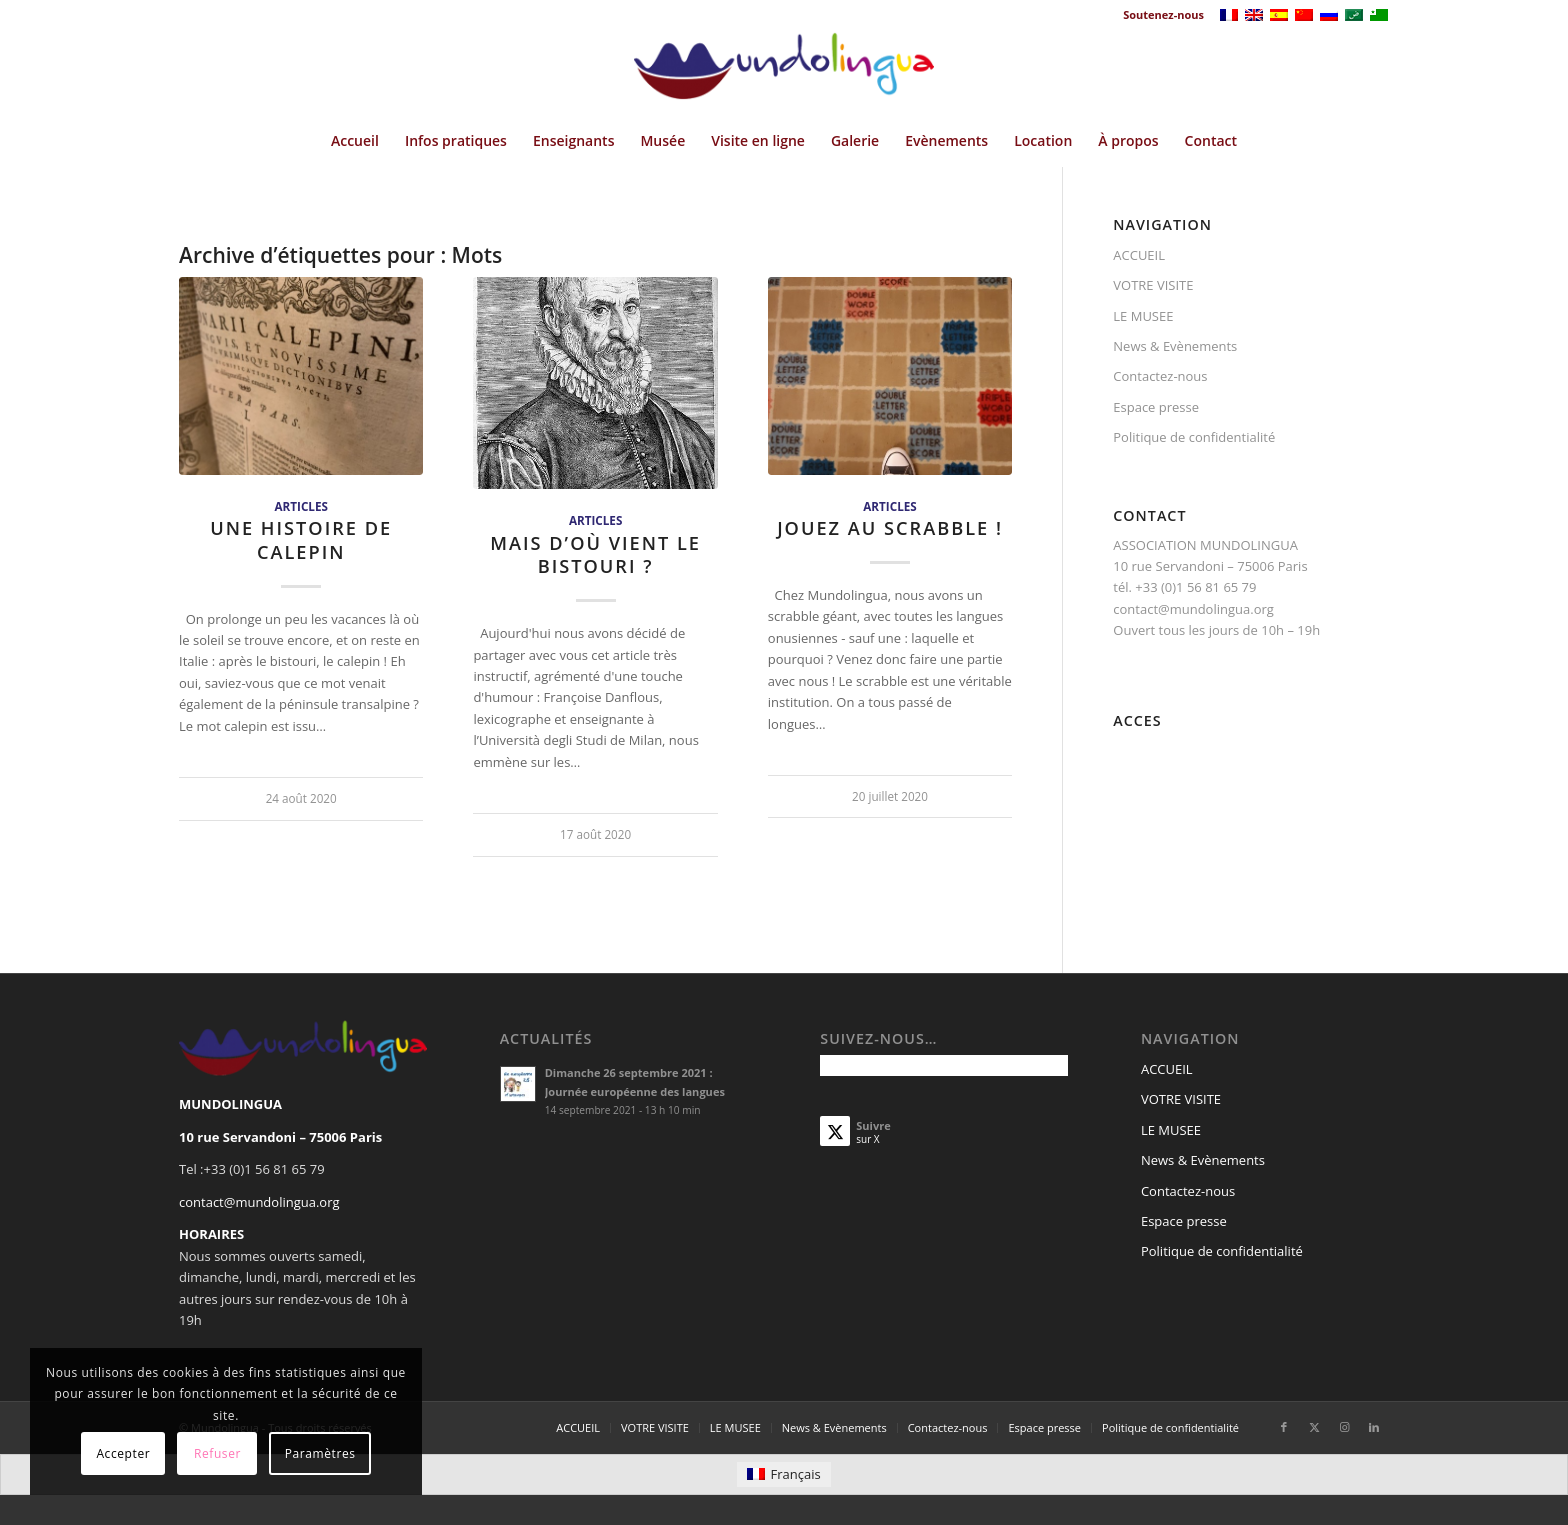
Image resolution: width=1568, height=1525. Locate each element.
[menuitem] (1158, 15)
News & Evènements (1175, 346)
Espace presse (1156, 407)
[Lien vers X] (1314, 1427)
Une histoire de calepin (301, 540)
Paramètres (320, 1453)
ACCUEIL (1139, 255)
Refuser (217, 1453)
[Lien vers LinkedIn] (1374, 1427)
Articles (300, 506)
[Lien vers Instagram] (1344, 1427)
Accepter (123, 1453)
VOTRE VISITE (1153, 285)
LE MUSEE (1143, 316)
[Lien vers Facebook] (1284, 1427)
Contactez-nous (1160, 376)
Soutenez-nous (1163, 14)
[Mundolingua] (784, 73)
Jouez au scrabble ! (890, 528)
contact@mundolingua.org (259, 1202)
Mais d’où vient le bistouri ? (595, 555)
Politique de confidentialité (1194, 437)
